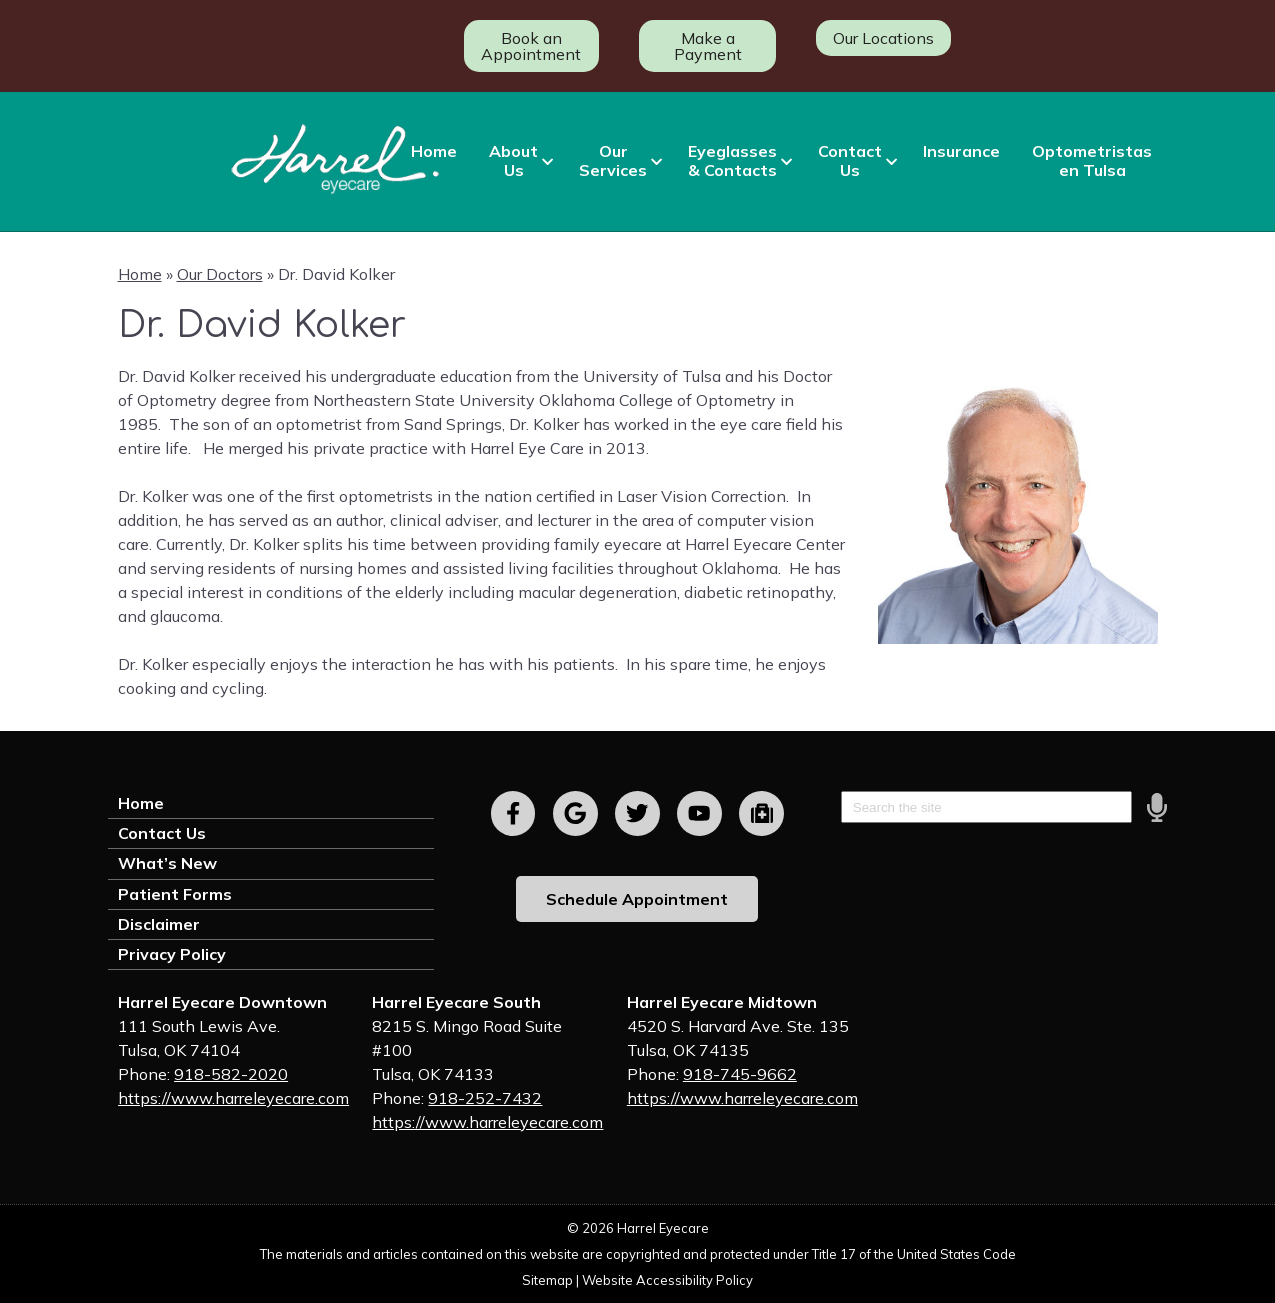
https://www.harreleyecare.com (233, 1098)
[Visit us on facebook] (513, 813)
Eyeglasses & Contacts (732, 160)
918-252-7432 (485, 1098)
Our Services (613, 160)
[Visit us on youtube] (699, 813)
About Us (513, 160)
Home (434, 151)
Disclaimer (159, 924)
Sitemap (547, 1280)
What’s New (167, 863)
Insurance (961, 151)
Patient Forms (175, 894)
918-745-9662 (740, 1074)
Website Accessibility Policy (667, 1280)
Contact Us (850, 160)
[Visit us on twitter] (637, 813)
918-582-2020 (231, 1074)
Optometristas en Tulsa (1092, 160)
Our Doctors (220, 274)
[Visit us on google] (575, 813)
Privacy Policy (172, 954)
